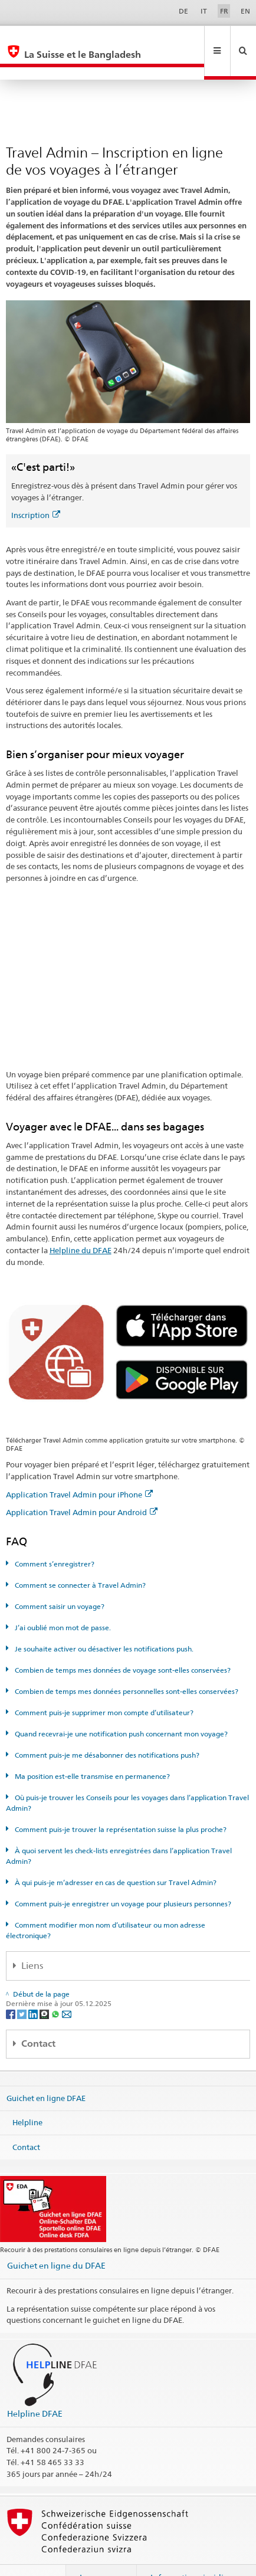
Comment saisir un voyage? (58, 1581)
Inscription (35, 489)
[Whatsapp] (56, 1988)
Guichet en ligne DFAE (46, 2072)
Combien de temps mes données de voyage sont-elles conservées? (122, 1644)
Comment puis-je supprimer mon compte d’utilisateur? (103, 1687)
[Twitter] (22, 1988)
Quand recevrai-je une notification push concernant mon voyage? (120, 1708)
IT (204, 10)
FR (224, 10)
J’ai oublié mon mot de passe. (62, 1602)
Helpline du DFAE (80, 1225)
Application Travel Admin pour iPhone (79, 1469)
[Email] (66, 1988)
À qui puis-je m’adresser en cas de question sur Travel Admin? (114, 1857)
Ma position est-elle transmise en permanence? (91, 1750)
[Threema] (45, 1988)
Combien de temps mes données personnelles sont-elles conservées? (125, 1665)
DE (183, 10)
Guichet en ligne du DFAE (56, 2240)
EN (245, 10)
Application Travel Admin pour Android (81, 1487)
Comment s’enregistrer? (53, 1538)
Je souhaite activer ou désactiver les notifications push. (103, 1623)
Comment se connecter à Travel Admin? (79, 1559)
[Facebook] (11, 1988)
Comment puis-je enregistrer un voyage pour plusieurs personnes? (122, 1878)
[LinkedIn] (34, 1988)
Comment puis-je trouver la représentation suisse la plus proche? (120, 1804)
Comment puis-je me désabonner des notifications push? (106, 1729)
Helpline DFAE (35, 2388)
